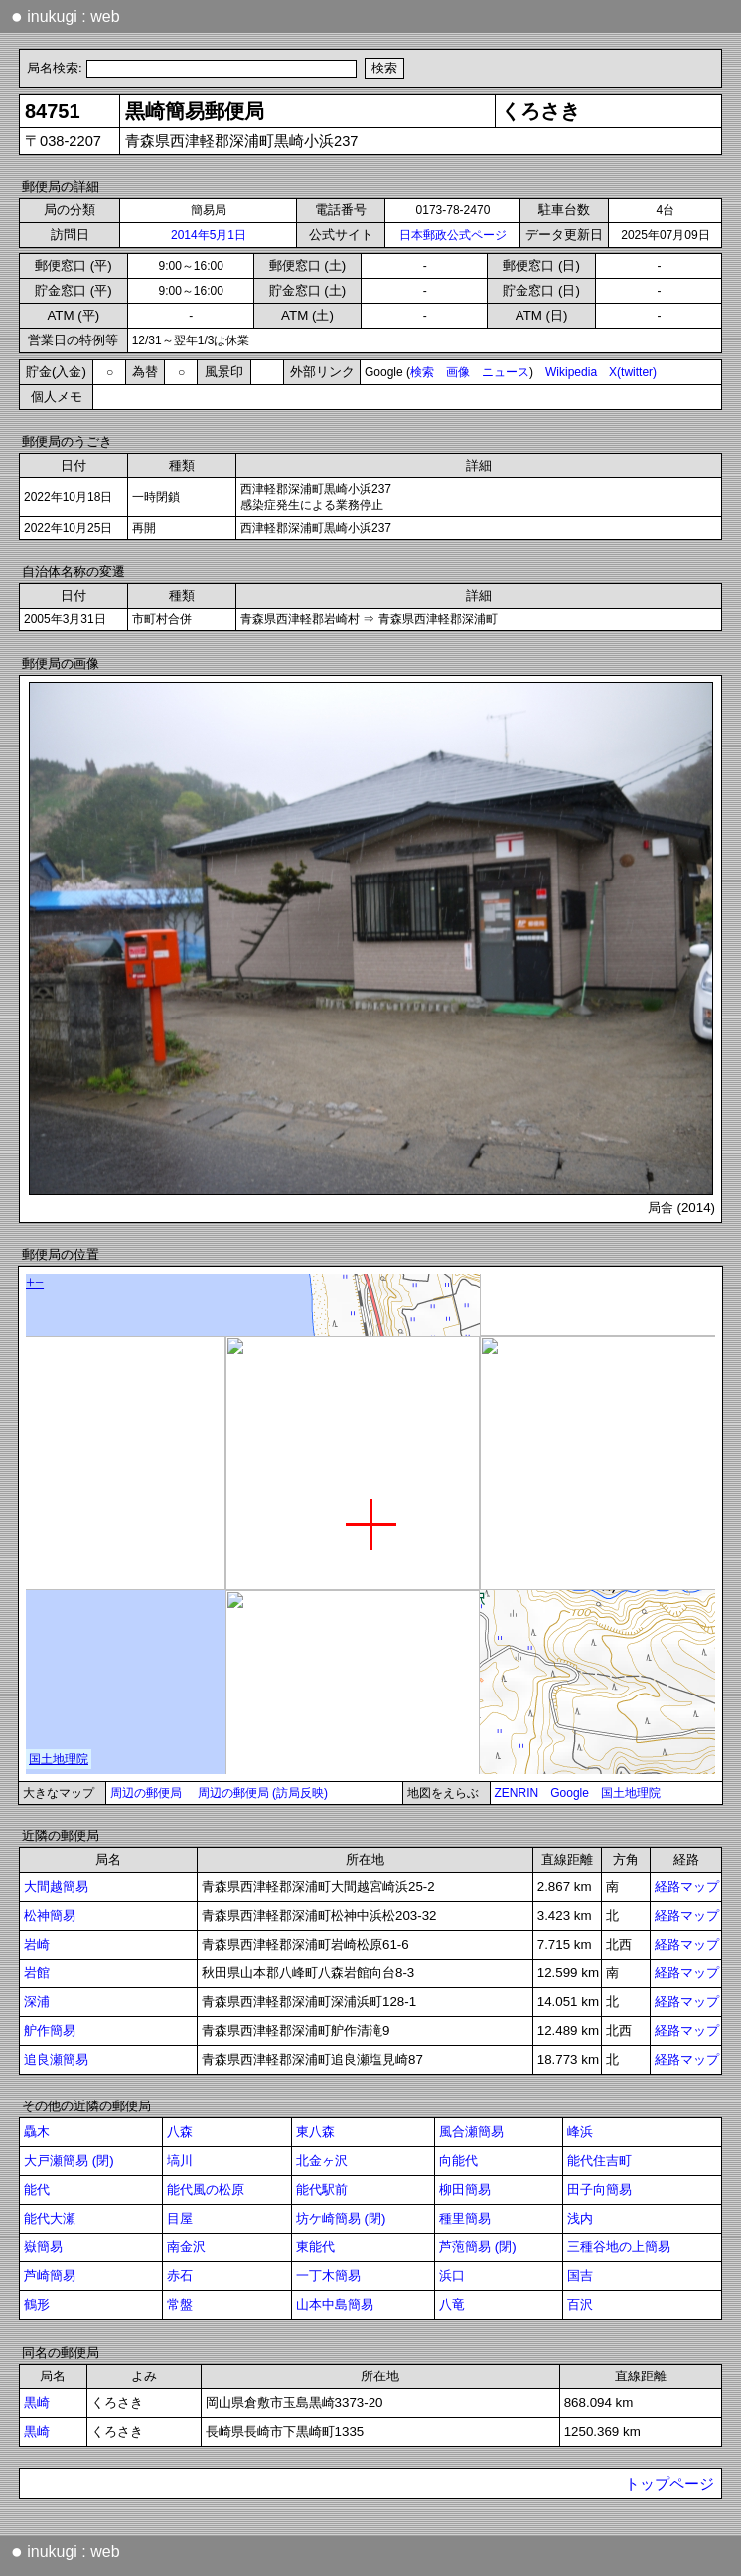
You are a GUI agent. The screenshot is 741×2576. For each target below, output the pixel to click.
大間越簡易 (56, 1886)
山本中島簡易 (334, 2304)
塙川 (180, 2160)
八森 (180, 2131)
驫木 (37, 2131)
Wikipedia (571, 372)
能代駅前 (322, 2189)
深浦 (37, 2001)
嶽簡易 (43, 2246)
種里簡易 (465, 2218)
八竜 (452, 2304)
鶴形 (37, 2304)
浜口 (452, 2275)
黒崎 (37, 2402)
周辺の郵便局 (146, 1793)
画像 (458, 372)
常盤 (180, 2304)
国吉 (580, 2275)
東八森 (315, 2131)
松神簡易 (49, 1915)
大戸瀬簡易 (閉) (69, 2160)
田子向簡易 (599, 2189)
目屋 (180, 2218)
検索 (422, 372)
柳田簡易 (465, 2189)
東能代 (315, 2246)
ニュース (505, 372)
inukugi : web (65, 16)
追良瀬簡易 (56, 2059)
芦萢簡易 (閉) (478, 2246)
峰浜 (580, 2131)
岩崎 (37, 1944)
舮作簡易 (49, 2030)
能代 (37, 2189)
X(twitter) (633, 372)
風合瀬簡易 (471, 2131)
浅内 (580, 2218)
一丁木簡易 (328, 2275)
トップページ (669, 2484)
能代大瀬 (49, 2218)
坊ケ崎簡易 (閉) (341, 2218)
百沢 (580, 2304)
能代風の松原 (205, 2189)
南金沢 (186, 2246)
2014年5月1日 (208, 235)
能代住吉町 (599, 2160)
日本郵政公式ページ (453, 235)
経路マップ (687, 1886)
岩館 (37, 1973)
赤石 (180, 2275)
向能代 (458, 2160)
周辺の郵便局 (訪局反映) (263, 1793)
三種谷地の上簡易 (618, 2246)
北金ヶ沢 (322, 2160)
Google (569, 1793)
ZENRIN (517, 1793)
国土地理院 (631, 1793)
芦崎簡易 (49, 2275)
